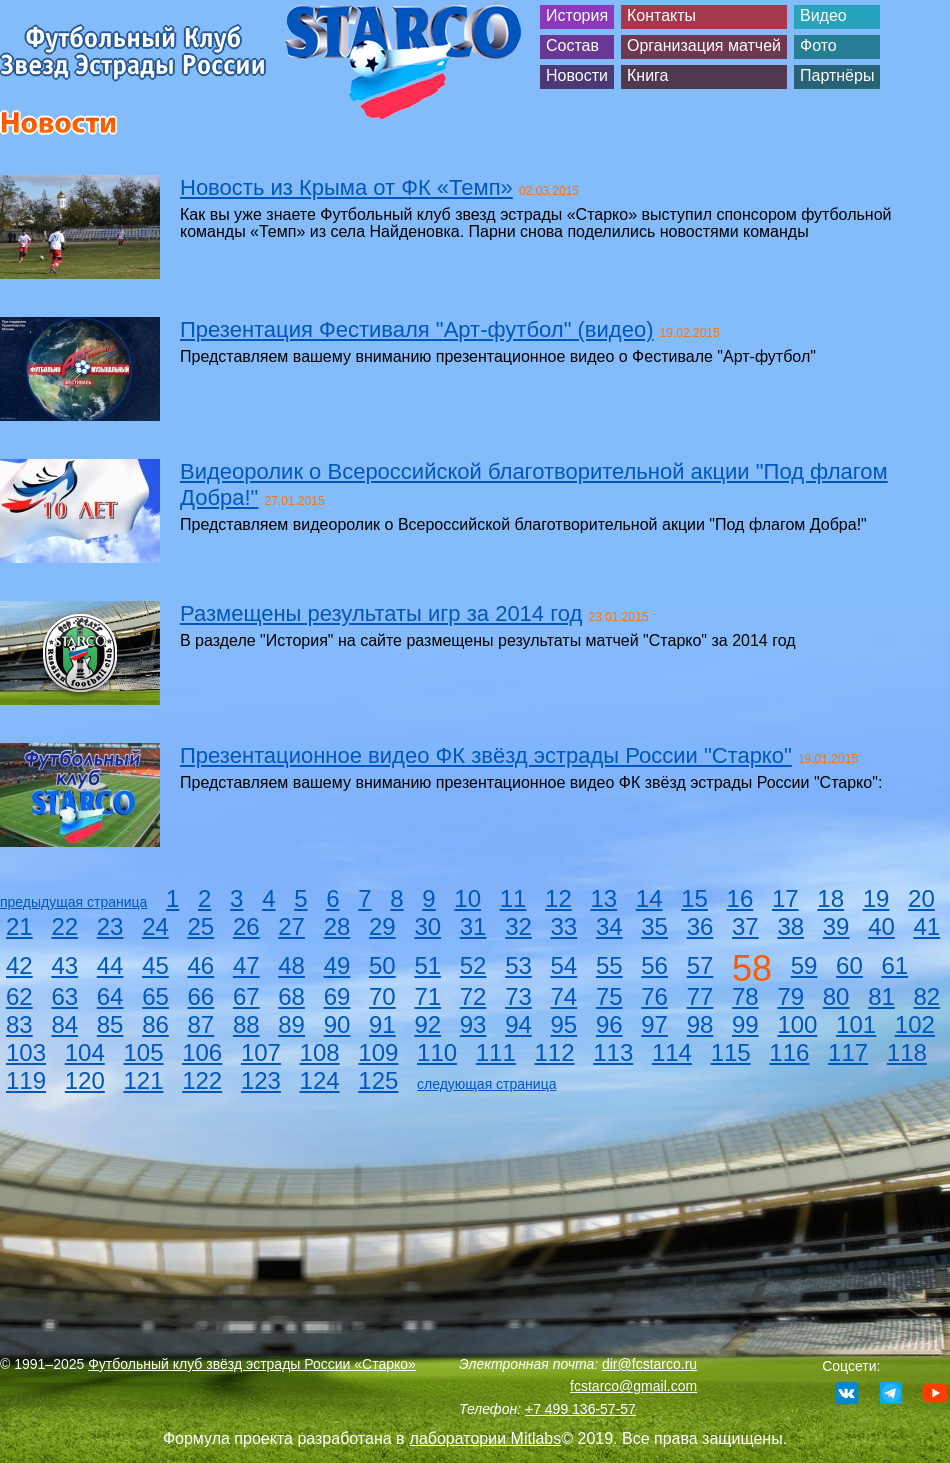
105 (143, 1052)
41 (927, 926)
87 (201, 1024)
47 (246, 965)
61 (894, 965)
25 (201, 926)
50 (382, 965)
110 (437, 1052)
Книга (647, 75)
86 (155, 1024)
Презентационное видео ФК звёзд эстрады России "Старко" (486, 755)
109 (378, 1052)
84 (64, 1024)
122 (202, 1080)
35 (654, 926)
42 (19, 965)
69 (337, 996)
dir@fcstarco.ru (649, 1364)
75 (609, 996)
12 (558, 898)
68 (291, 996)
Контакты (661, 15)
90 (337, 1024)
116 (789, 1052)
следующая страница (486, 1084)
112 (554, 1052)
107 (261, 1052)
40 (881, 926)
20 (921, 898)
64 (110, 996)
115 (731, 1052)
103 (26, 1052)
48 (291, 965)
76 (654, 996)
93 (473, 1024)
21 (19, 926)
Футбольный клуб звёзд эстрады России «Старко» (252, 1364)
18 (830, 898)
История (577, 15)
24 (155, 926)
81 (881, 996)
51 (427, 965)
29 (382, 926)
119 (26, 1080)
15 (694, 898)
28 (337, 926)
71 (427, 996)
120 (85, 1080)
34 (609, 926)
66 (201, 996)
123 (261, 1080)
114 (672, 1052)
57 (700, 965)
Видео (823, 15)
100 (797, 1024)
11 (513, 898)
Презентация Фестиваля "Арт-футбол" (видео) (416, 329)
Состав (572, 45)
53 (518, 965)
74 (564, 996)
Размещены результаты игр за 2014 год (381, 613)
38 (790, 926)
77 (700, 996)
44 (110, 965)
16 (740, 898)
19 (876, 898)
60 (849, 965)
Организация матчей (704, 45)
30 (427, 926)
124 (320, 1080)
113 (613, 1052)
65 (155, 996)
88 (246, 1024)
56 (654, 965)
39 (836, 926)
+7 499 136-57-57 (580, 1409)
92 (427, 1024)
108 (320, 1052)
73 (518, 996)
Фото (818, 45)
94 (518, 1024)
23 (110, 926)
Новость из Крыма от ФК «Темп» (346, 187)
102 (915, 1024)
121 (143, 1080)
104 (85, 1052)
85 (110, 1024)
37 (745, 926)
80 (836, 996)
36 (700, 926)
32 (518, 926)
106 (202, 1052)
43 (64, 965)
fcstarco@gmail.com (633, 1386)
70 (382, 996)
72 (473, 996)
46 (201, 965)
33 (564, 926)
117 (848, 1052)
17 (785, 898)
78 (745, 996)
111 (496, 1052)
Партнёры (837, 75)
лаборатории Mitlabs (486, 1438)
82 (927, 996)
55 (609, 965)
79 (790, 996)
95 (564, 1024)
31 (473, 926)
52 (473, 965)
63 (64, 996)
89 (291, 1024)
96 (609, 1024)
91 (382, 1024)
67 (246, 996)
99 (745, 1024)
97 (654, 1024)
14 (649, 898)
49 (337, 965)
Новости (577, 75)
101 (856, 1024)
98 (700, 1024)
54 (564, 965)
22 (64, 926)
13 (603, 898)
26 (246, 926)
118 (907, 1052)
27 (291, 926)
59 (804, 965)
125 (378, 1080)
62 (19, 996)
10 (467, 898)
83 (19, 1024)
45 (155, 965)
